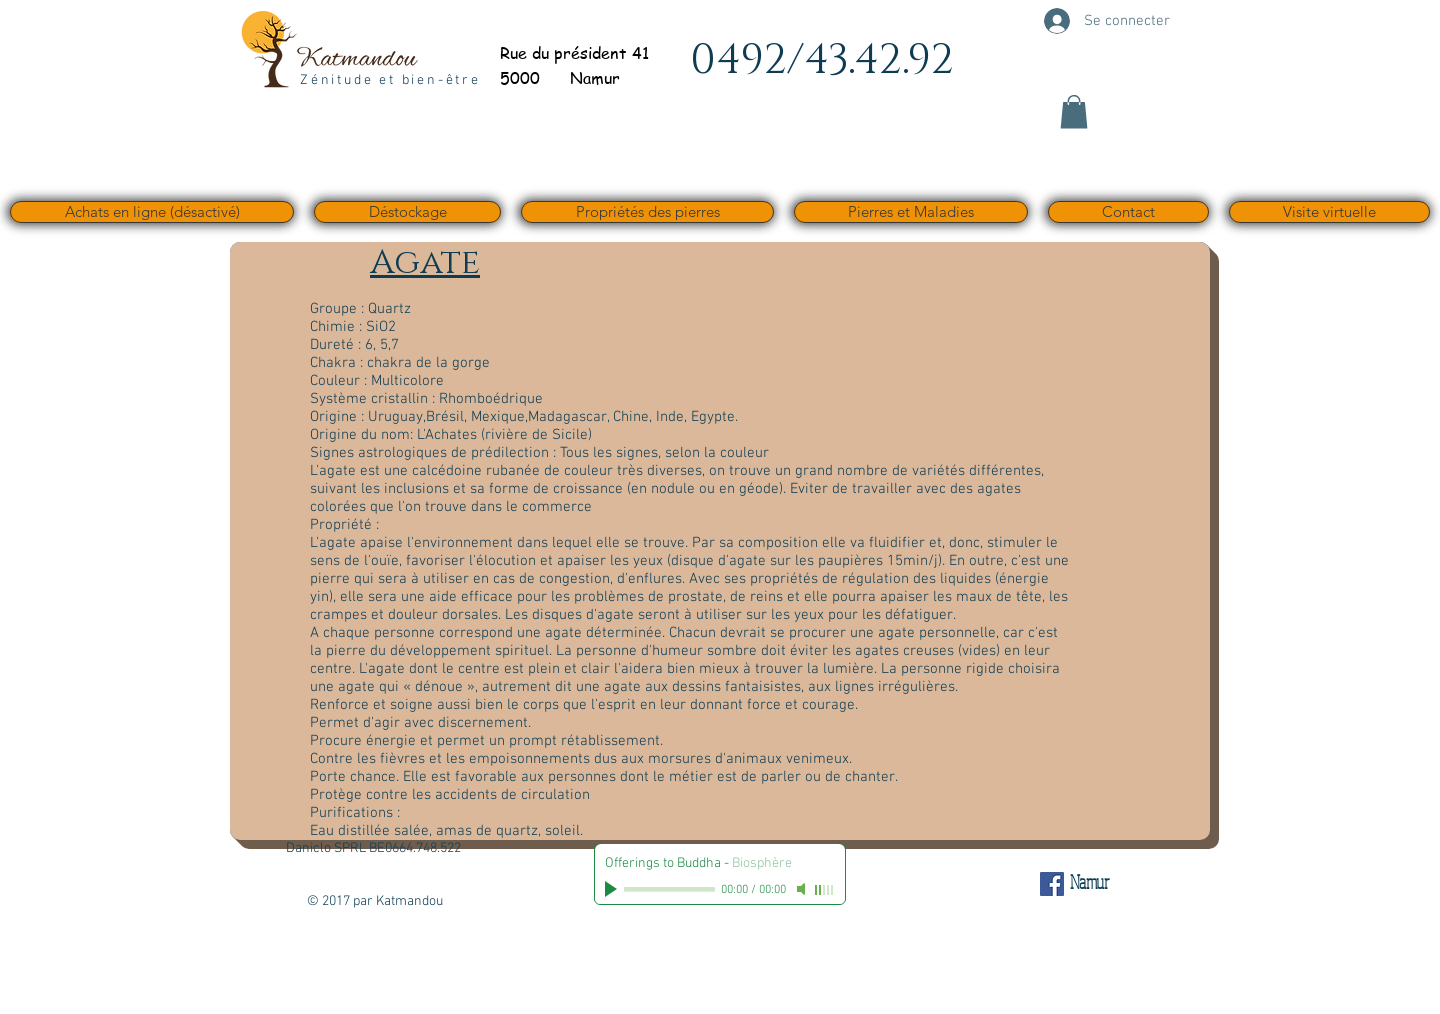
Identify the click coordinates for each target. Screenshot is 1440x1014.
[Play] (613, 889)
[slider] (825, 890)
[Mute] (803, 889)
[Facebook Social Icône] (1052, 884)
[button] (1074, 111)
